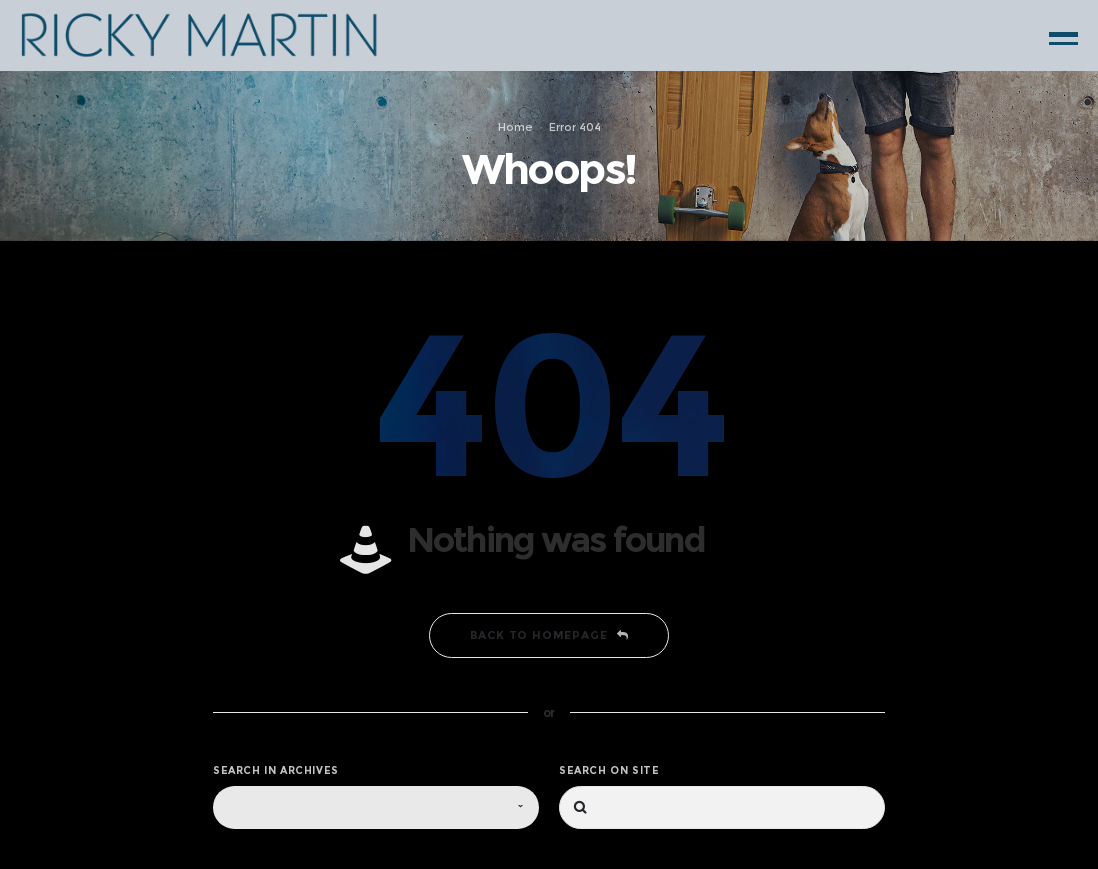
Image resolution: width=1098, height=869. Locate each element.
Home (515, 127)
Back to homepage (549, 635)
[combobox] (376, 807)
